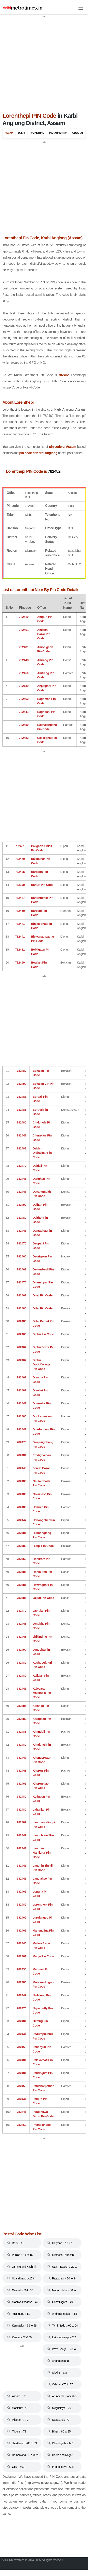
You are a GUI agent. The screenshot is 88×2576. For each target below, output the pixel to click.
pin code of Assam (62, 446)
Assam (9, 133)
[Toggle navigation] (81, 7)
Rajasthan (37, 133)
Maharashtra (58, 133)
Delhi (21, 133)
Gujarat (77, 133)
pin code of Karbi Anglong (38, 453)
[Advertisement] (44, 62)
